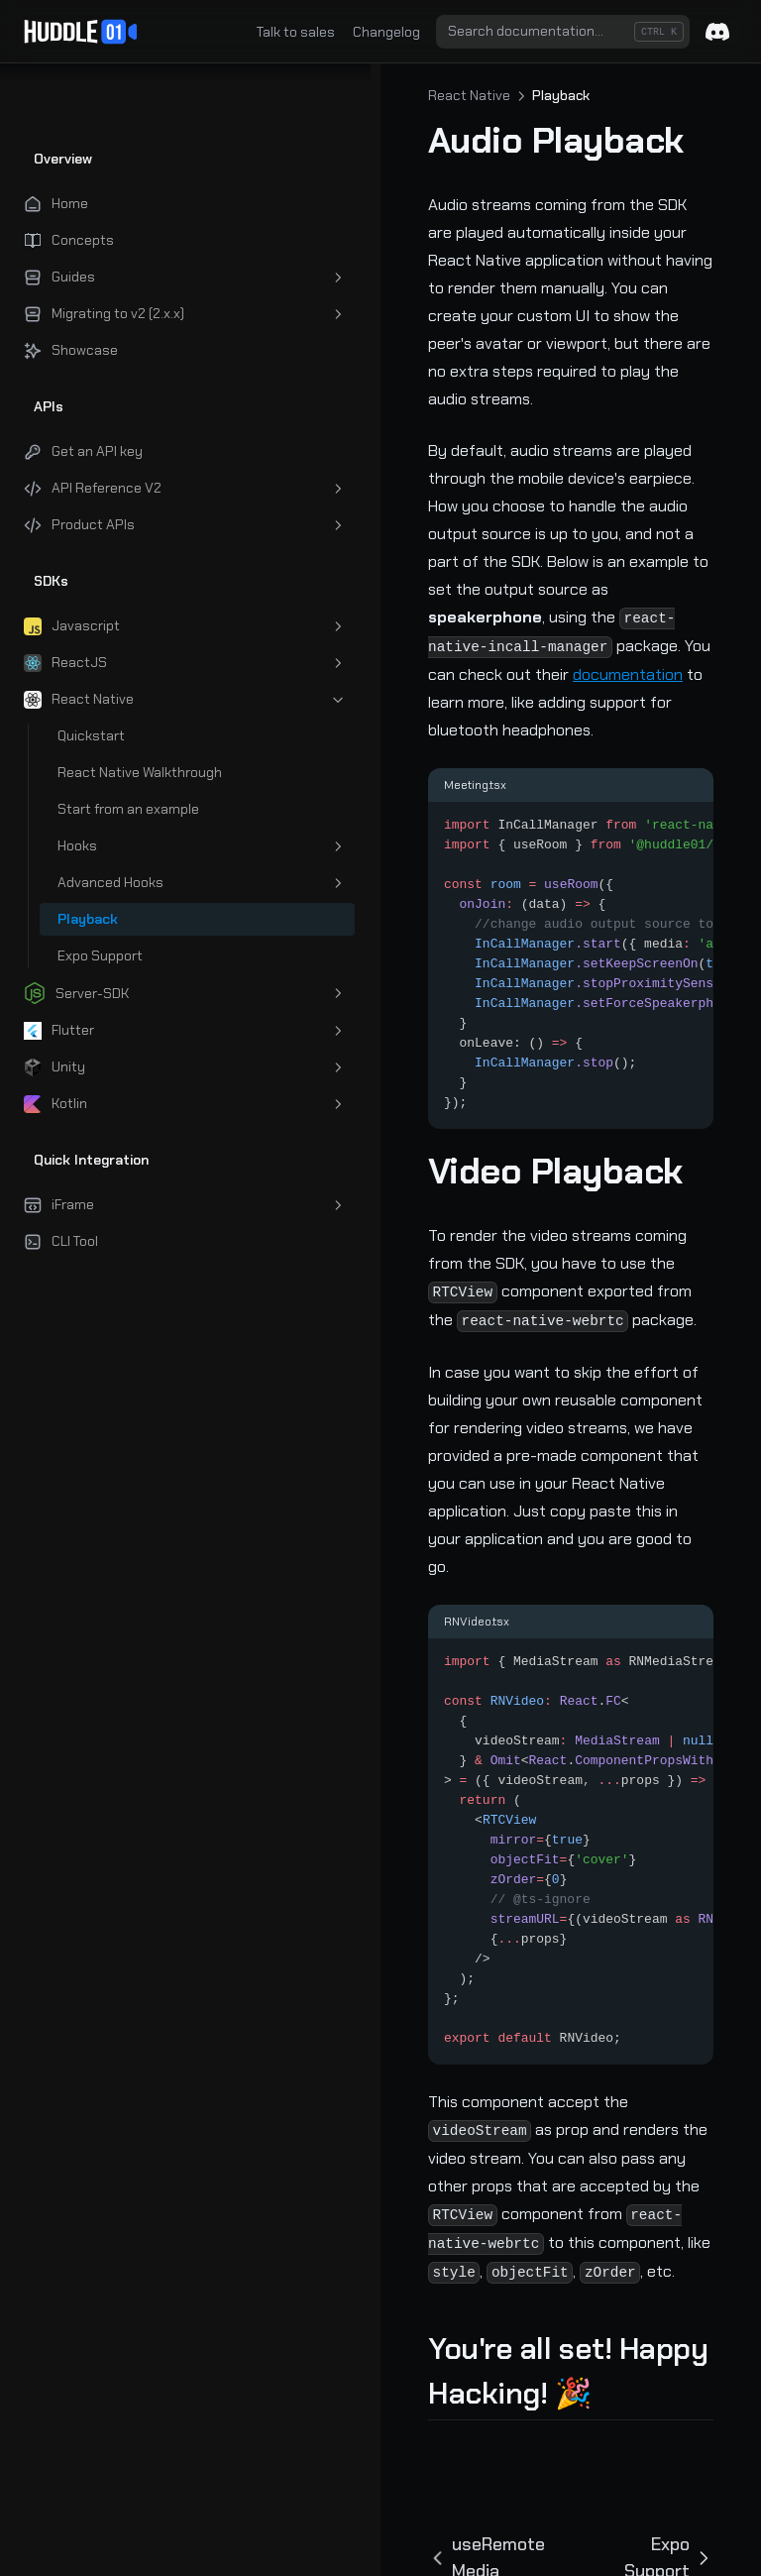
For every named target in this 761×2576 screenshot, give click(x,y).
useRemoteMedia (383, 2239)
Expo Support (647, 2239)
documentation (356, 563)
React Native (342, 95)
